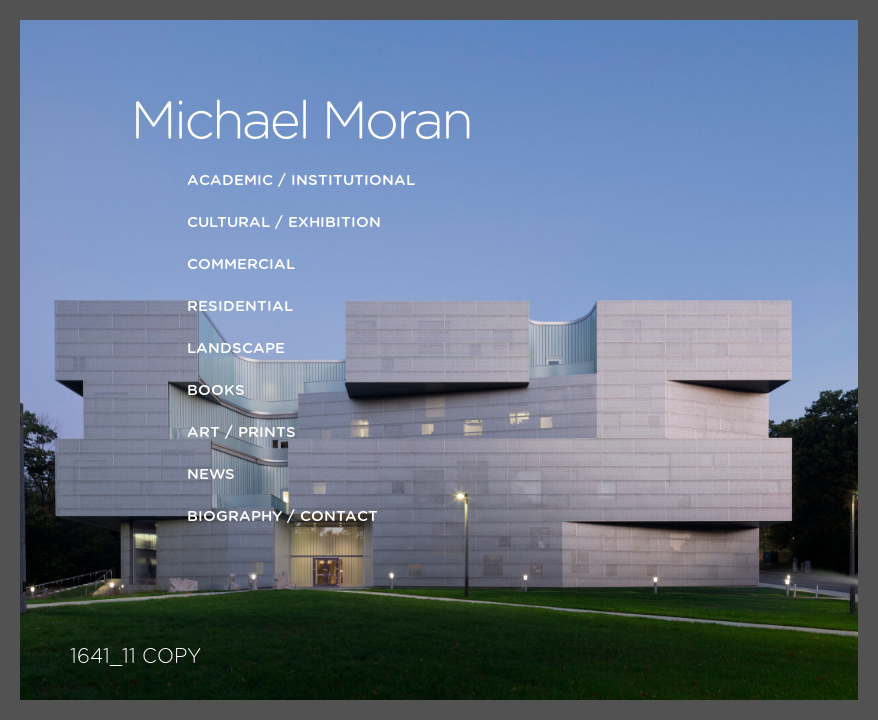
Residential (240, 306)
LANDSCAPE (236, 348)
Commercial (241, 264)
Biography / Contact (282, 516)
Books (216, 390)
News (211, 474)
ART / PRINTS (241, 432)
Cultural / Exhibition (284, 222)
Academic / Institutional (301, 180)
